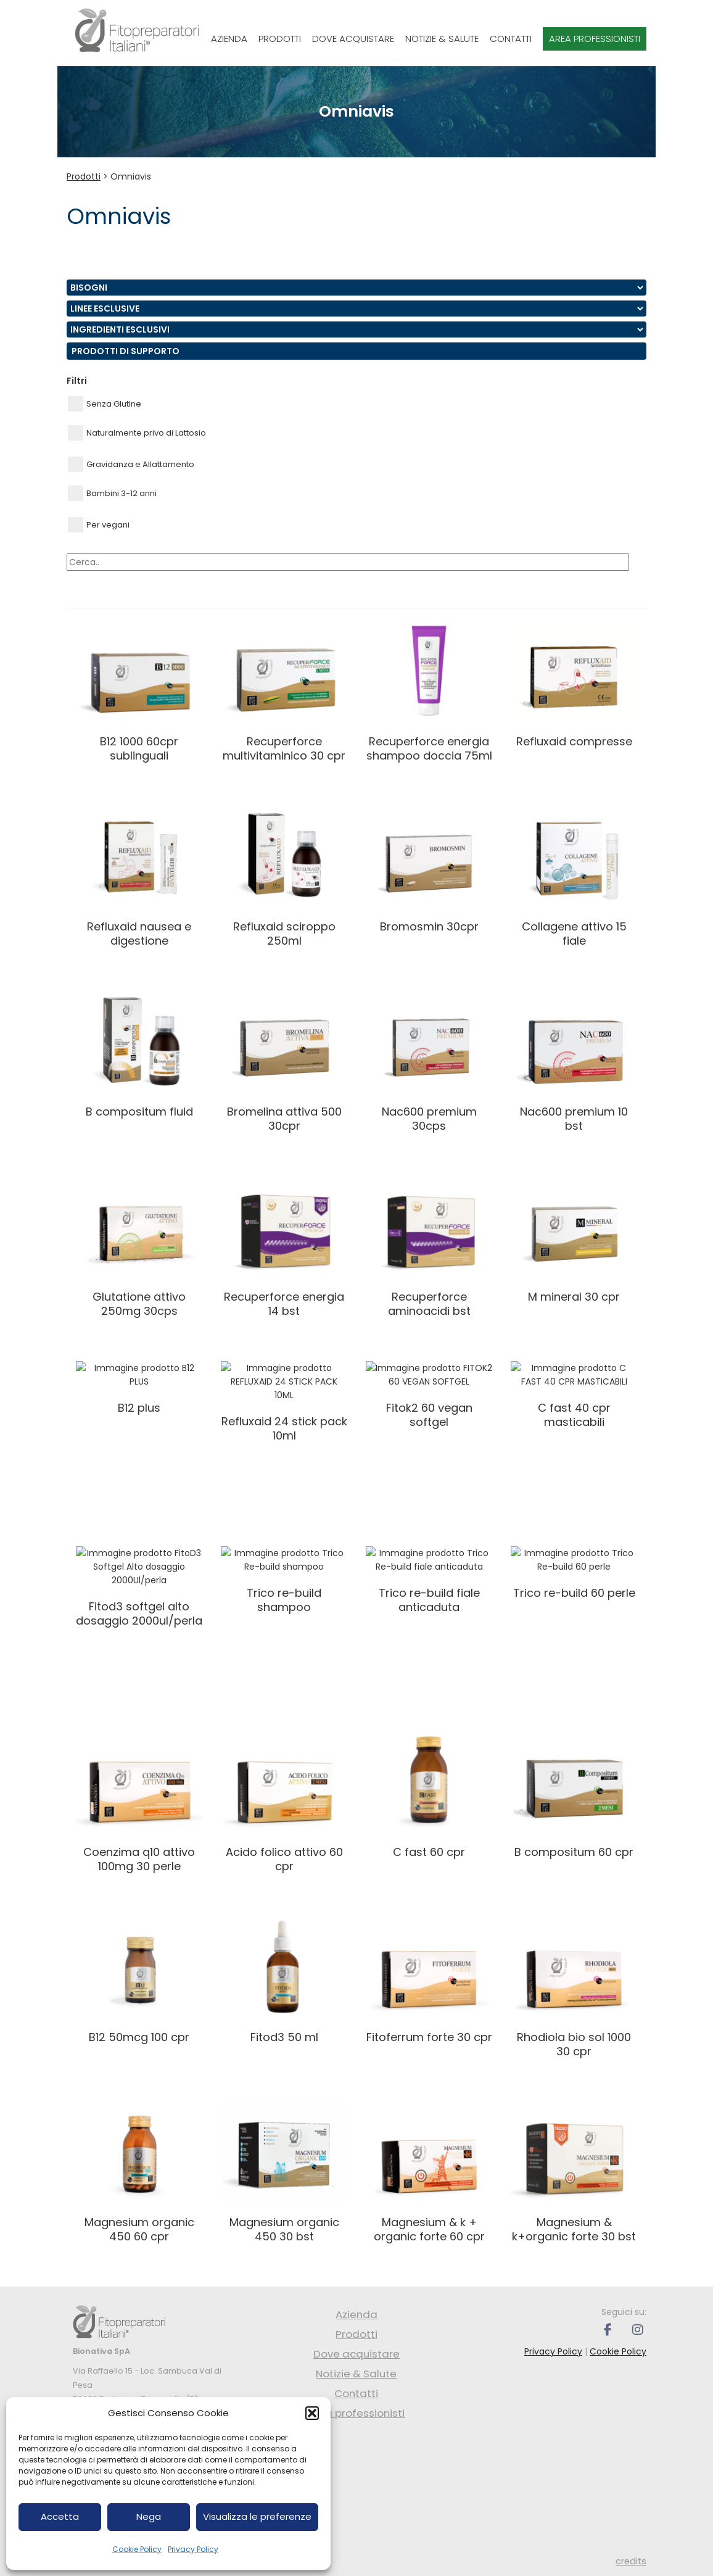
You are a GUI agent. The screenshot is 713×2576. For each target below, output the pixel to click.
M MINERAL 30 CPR (574, 1296)
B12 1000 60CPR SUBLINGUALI (139, 748)
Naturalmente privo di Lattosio (137, 433)
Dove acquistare (353, 38)
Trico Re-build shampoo (284, 1586)
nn (356, 288)
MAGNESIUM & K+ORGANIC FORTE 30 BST (574, 2229)
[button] (312, 2413)
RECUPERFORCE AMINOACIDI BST (429, 1304)
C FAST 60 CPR (429, 1852)
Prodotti (279, 38)
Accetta (60, 2516)
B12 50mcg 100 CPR (139, 2037)
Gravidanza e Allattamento (131, 464)
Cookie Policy (137, 2549)
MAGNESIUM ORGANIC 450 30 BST (284, 2229)
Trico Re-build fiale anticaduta (429, 1586)
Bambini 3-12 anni (112, 493)
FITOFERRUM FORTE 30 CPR (429, 2037)
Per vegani (99, 524)
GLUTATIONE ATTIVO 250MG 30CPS (139, 1304)
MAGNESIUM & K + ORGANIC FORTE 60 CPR (429, 2229)
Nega (148, 2516)
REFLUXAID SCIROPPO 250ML (284, 933)
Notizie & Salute (442, 38)
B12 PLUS (139, 1394)
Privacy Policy (193, 2549)
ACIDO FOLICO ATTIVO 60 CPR (284, 1859)
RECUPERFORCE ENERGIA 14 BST (284, 1304)
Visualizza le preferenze (257, 2516)
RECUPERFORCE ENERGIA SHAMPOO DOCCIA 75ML (429, 748)
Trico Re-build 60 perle (574, 1579)
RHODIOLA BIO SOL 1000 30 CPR (574, 2044)
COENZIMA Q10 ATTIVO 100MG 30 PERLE (139, 1859)
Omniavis (130, 176)
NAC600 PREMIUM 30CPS (429, 1118)
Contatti (511, 38)
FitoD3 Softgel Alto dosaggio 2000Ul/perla (139, 1586)
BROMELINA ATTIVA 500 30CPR (284, 1118)
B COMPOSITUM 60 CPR (573, 1852)
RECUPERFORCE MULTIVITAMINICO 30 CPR (284, 748)
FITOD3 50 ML (284, 2037)
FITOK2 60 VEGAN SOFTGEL (429, 1401)
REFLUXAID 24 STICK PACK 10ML (284, 1401)
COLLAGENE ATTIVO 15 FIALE (574, 933)
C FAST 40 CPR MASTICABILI (574, 1401)
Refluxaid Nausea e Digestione (139, 933)
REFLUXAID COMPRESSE (574, 741)
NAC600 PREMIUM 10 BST (574, 1118)
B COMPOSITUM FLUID (139, 1111)
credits (631, 2561)
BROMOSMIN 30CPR (429, 926)
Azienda (229, 38)
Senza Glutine (104, 404)
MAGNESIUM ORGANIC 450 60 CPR (139, 2229)
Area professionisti (594, 38)
